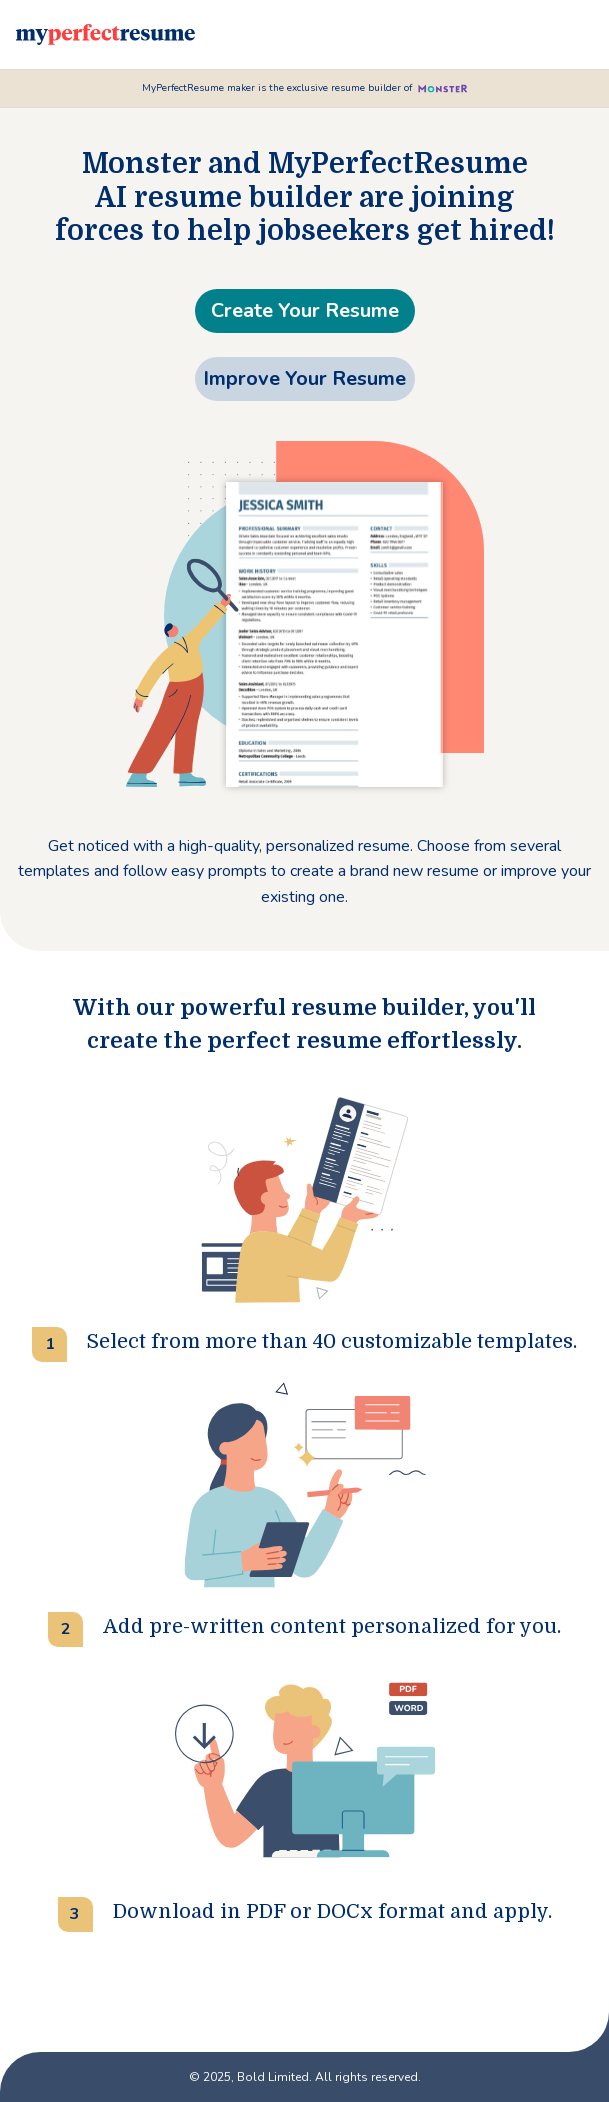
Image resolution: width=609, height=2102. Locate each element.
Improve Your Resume (304, 378)
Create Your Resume (305, 310)
